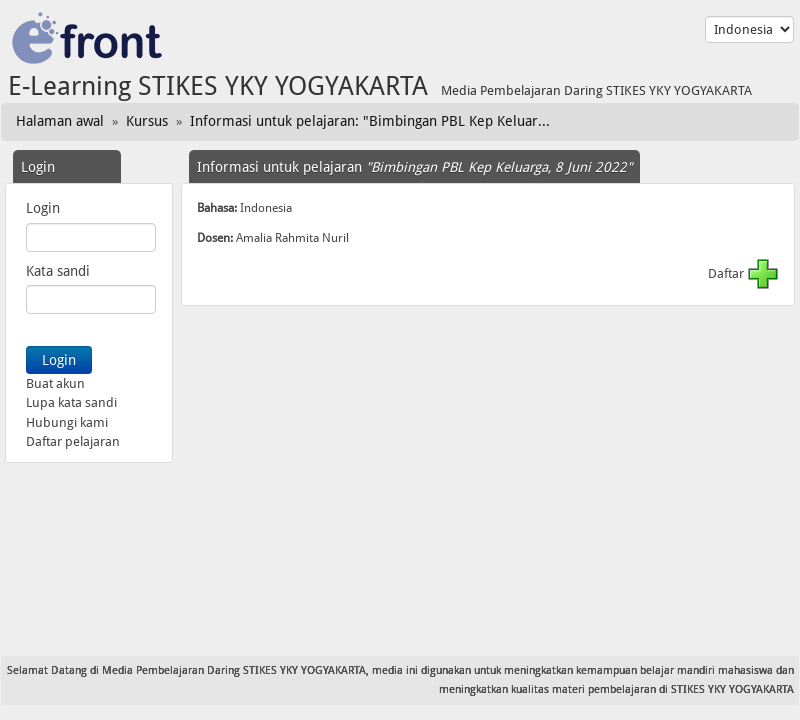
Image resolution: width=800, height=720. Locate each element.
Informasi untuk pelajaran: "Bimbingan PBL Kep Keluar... (370, 121)
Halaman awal (60, 121)
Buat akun (55, 383)
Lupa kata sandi (71, 402)
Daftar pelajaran (73, 441)
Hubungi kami (67, 422)
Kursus (147, 121)
